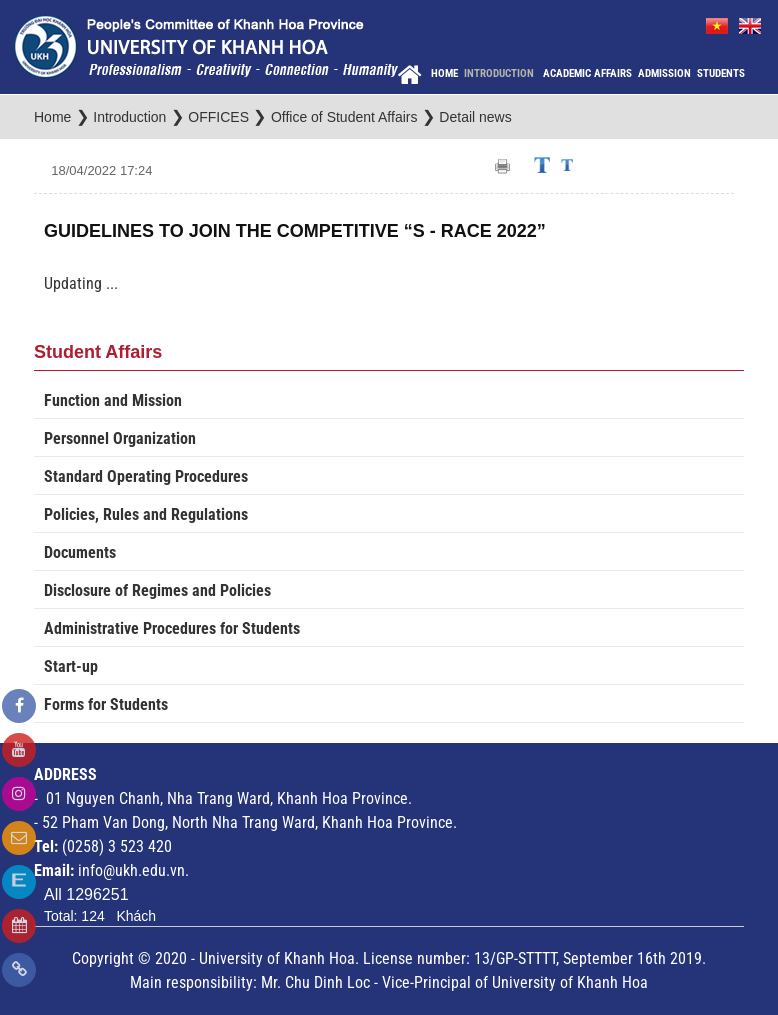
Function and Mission (113, 400)
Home (444, 73)
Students (721, 73)
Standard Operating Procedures (146, 476)
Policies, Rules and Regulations (146, 514)
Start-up (71, 666)
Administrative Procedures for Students (172, 628)
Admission (664, 73)
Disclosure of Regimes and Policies (157, 590)
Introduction (500, 73)
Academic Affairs (587, 73)
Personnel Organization (120, 438)
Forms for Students (106, 704)
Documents (80, 552)
